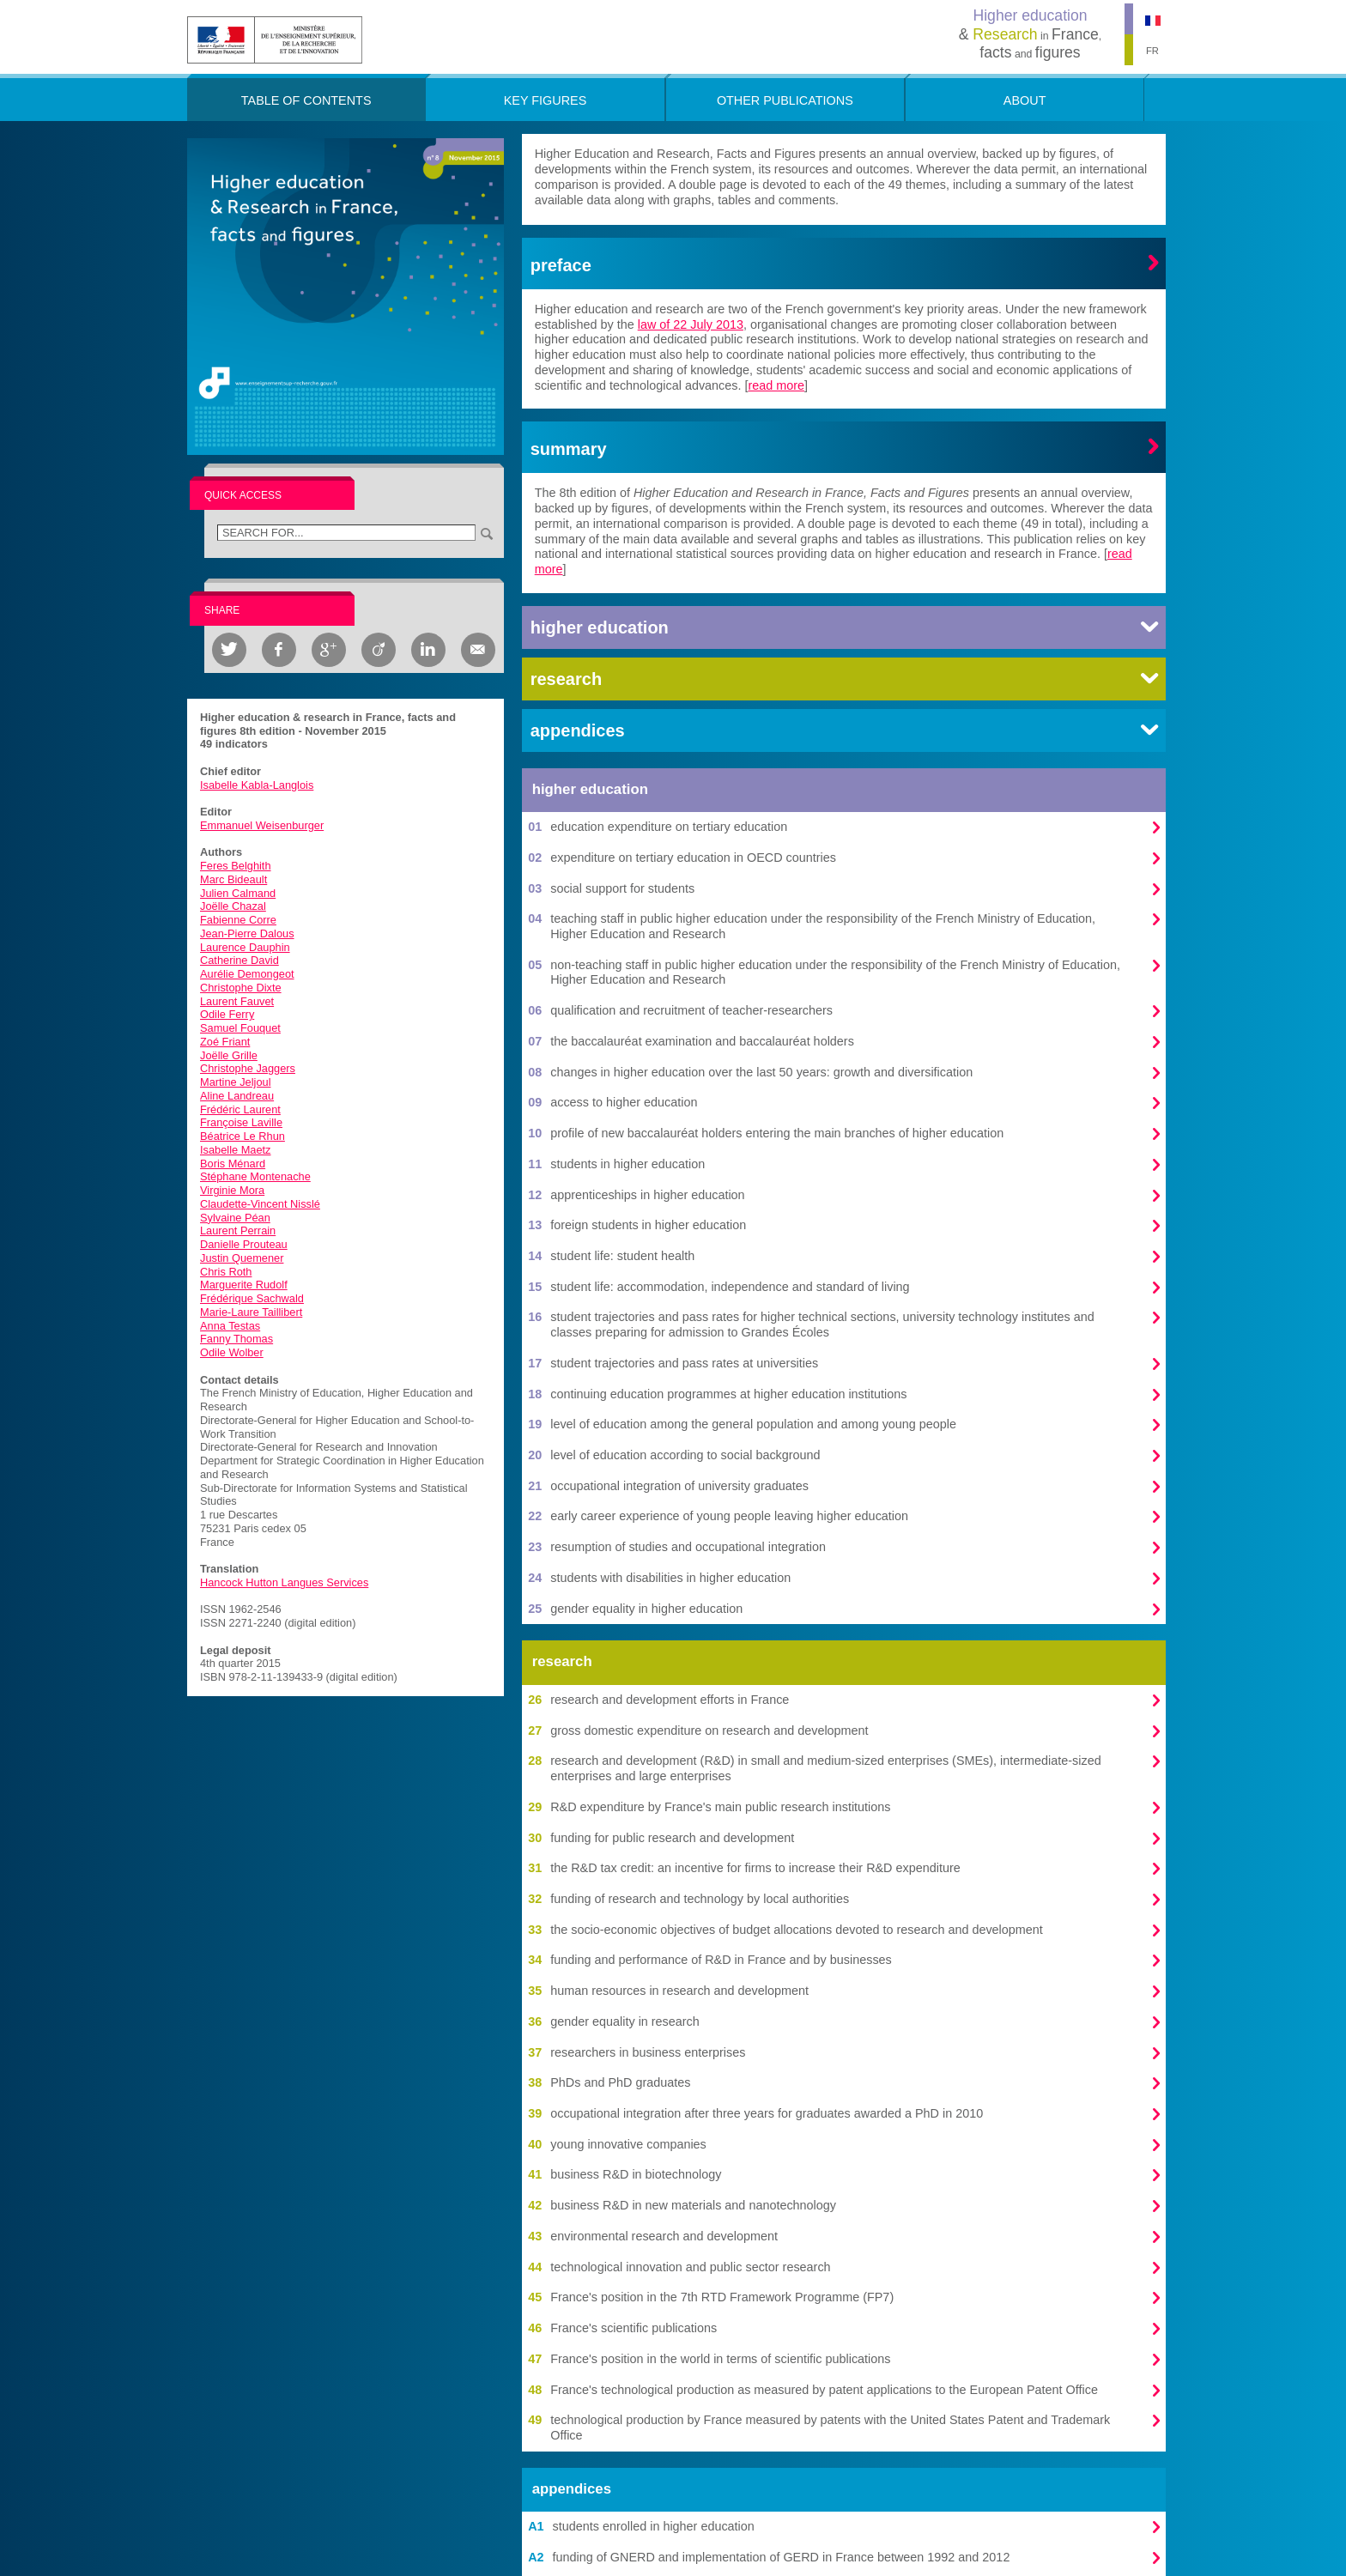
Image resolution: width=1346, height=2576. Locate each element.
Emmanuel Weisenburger (262, 825)
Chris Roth (226, 1271)
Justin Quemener (241, 1258)
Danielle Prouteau (244, 1244)
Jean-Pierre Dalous (247, 933)
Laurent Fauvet (237, 1001)
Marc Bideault (233, 879)
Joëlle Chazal (233, 906)
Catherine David (239, 960)
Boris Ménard (232, 1163)
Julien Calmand (238, 893)
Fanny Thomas (236, 1338)
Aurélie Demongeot (247, 973)
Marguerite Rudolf (244, 1284)
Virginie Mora (232, 1190)
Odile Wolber (232, 1352)
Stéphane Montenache (255, 1176)
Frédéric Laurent (240, 1109)
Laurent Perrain (238, 1230)
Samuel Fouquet (240, 1027)
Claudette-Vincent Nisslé (260, 1203)
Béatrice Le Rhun (242, 1136)
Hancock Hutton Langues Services (284, 1582)
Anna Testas (230, 1325)
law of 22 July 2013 (690, 324)
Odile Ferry (227, 1014)
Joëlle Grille (229, 1055)
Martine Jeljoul (235, 1082)
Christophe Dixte (241, 987)
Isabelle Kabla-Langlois (256, 785)
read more (777, 385)
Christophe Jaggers (247, 1068)
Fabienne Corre (238, 919)
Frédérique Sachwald (252, 1298)
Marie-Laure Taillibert (251, 1312)
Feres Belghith (235, 865)
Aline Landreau (237, 1095)
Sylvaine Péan (235, 1217)
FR (1152, 50)
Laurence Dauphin (245, 947)
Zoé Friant (225, 1041)
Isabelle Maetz (235, 1149)
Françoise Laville (241, 1122)
